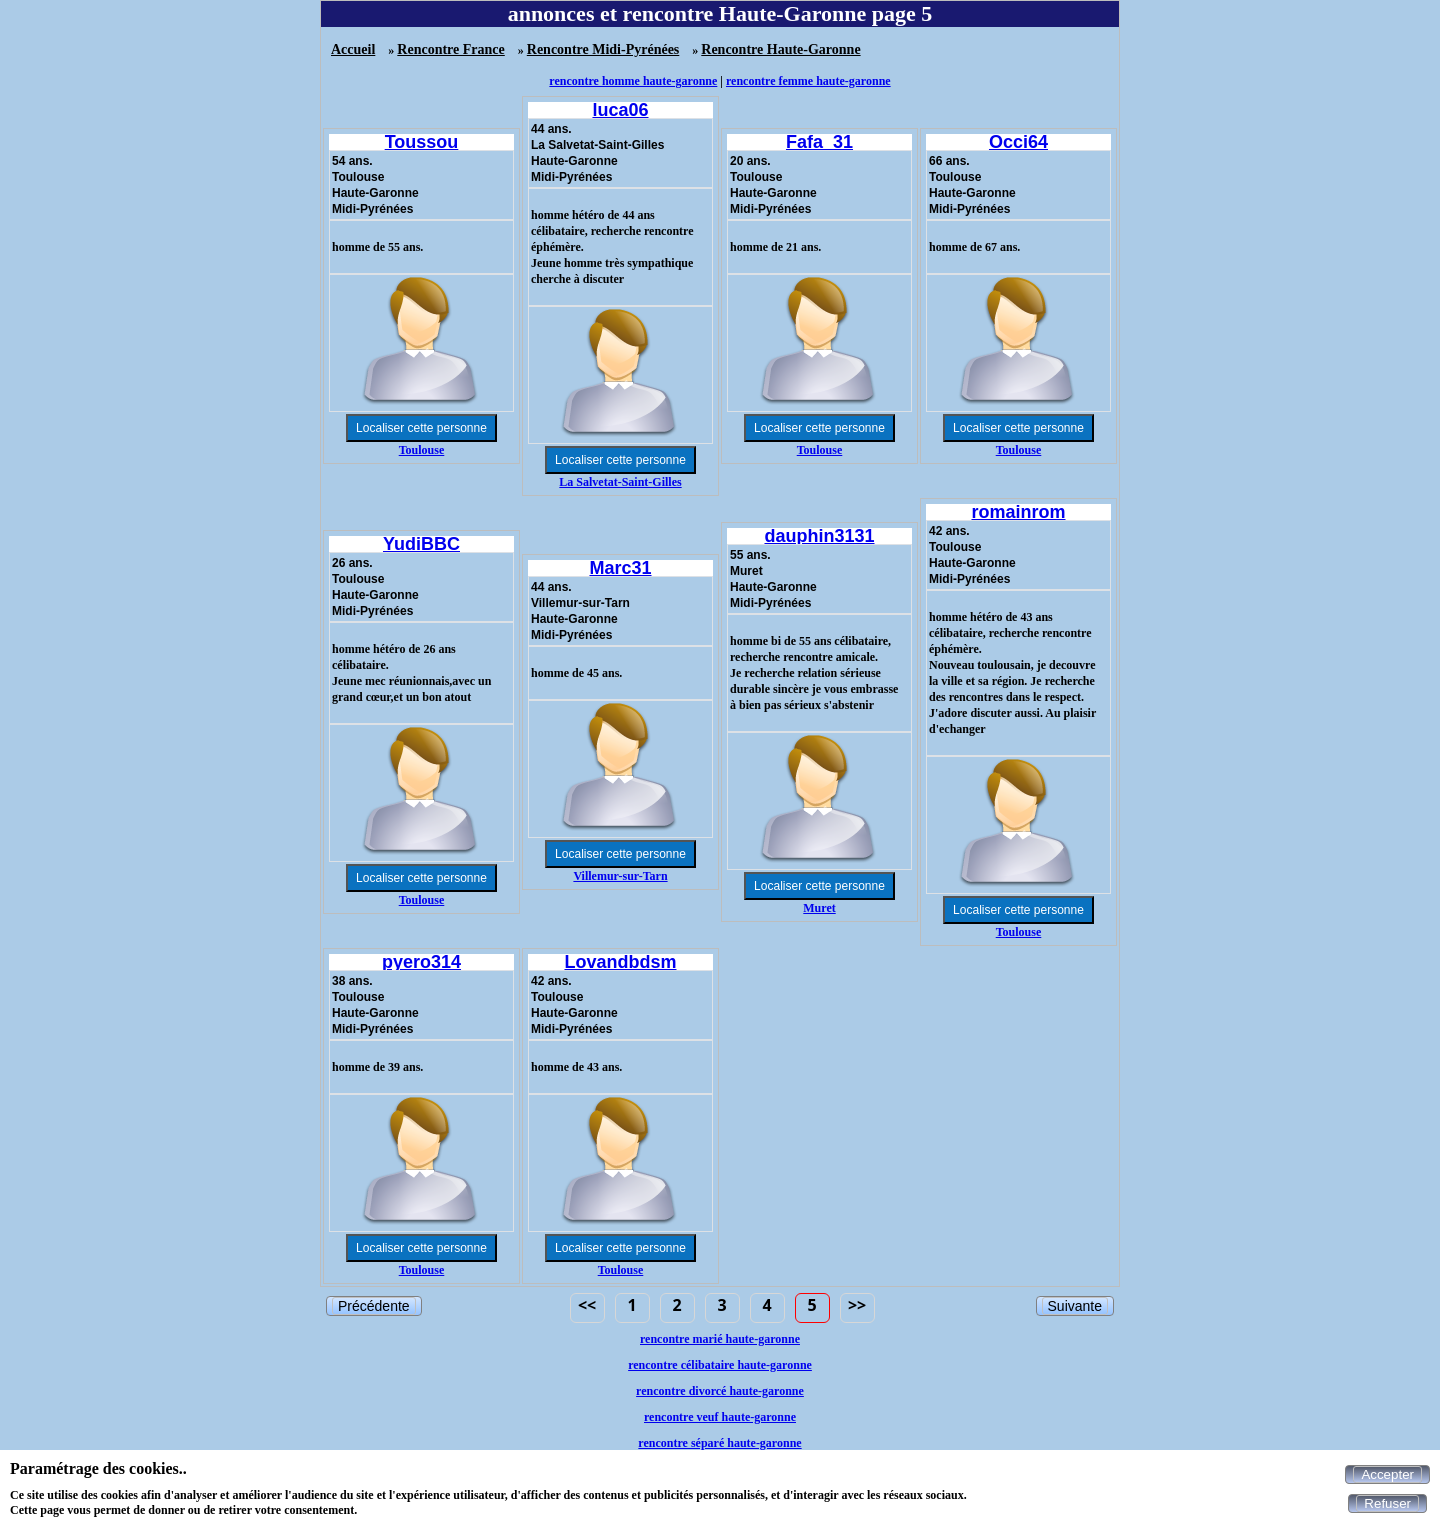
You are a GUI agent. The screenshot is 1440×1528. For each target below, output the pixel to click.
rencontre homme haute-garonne (633, 81)
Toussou (422, 142)
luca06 (620, 110)
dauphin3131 (819, 536)
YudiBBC (421, 544)
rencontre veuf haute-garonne (720, 1417)
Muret (819, 908)
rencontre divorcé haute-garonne (720, 1391)
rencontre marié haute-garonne (720, 1339)
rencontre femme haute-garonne (808, 81)
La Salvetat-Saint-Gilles (620, 482)
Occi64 (1018, 142)
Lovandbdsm (620, 962)
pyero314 (421, 962)
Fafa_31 (819, 142)
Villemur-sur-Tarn (620, 876)
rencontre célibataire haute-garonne (720, 1365)
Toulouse (422, 450)
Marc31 (620, 568)
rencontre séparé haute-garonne (719, 1443)
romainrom (1018, 512)
